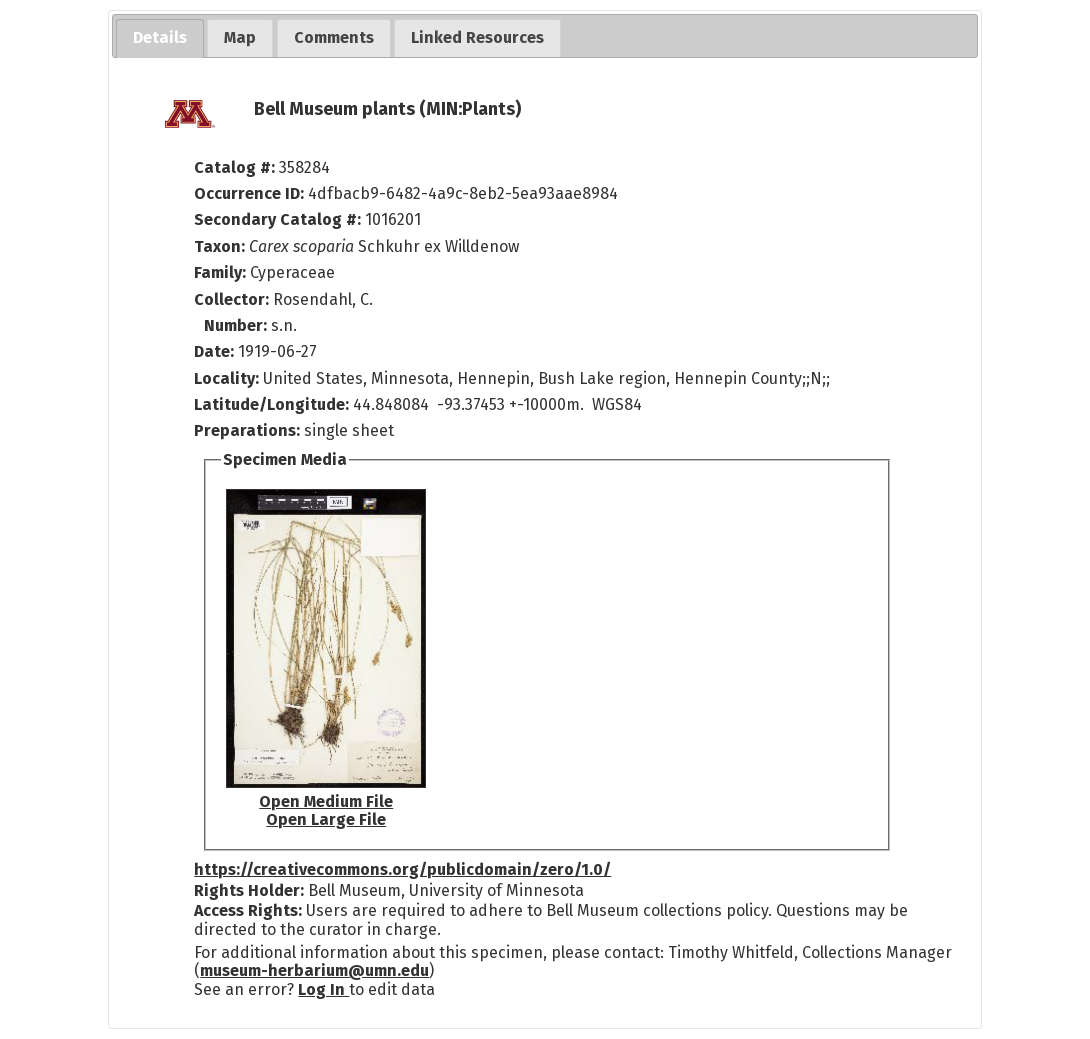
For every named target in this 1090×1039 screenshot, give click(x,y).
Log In (323, 989)
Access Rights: (248, 910)
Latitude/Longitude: (271, 404)
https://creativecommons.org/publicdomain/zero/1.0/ (402, 869)
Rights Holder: (249, 890)
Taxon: (219, 246)
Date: (214, 351)
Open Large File (326, 819)
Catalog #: (236, 167)
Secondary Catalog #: (277, 219)
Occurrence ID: (251, 193)
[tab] (160, 38)
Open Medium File (326, 801)
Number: (237, 325)
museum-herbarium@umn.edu (314, 970)
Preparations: (247, 430)
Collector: (233, 299)
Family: (220, 272)
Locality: (226, 378)
